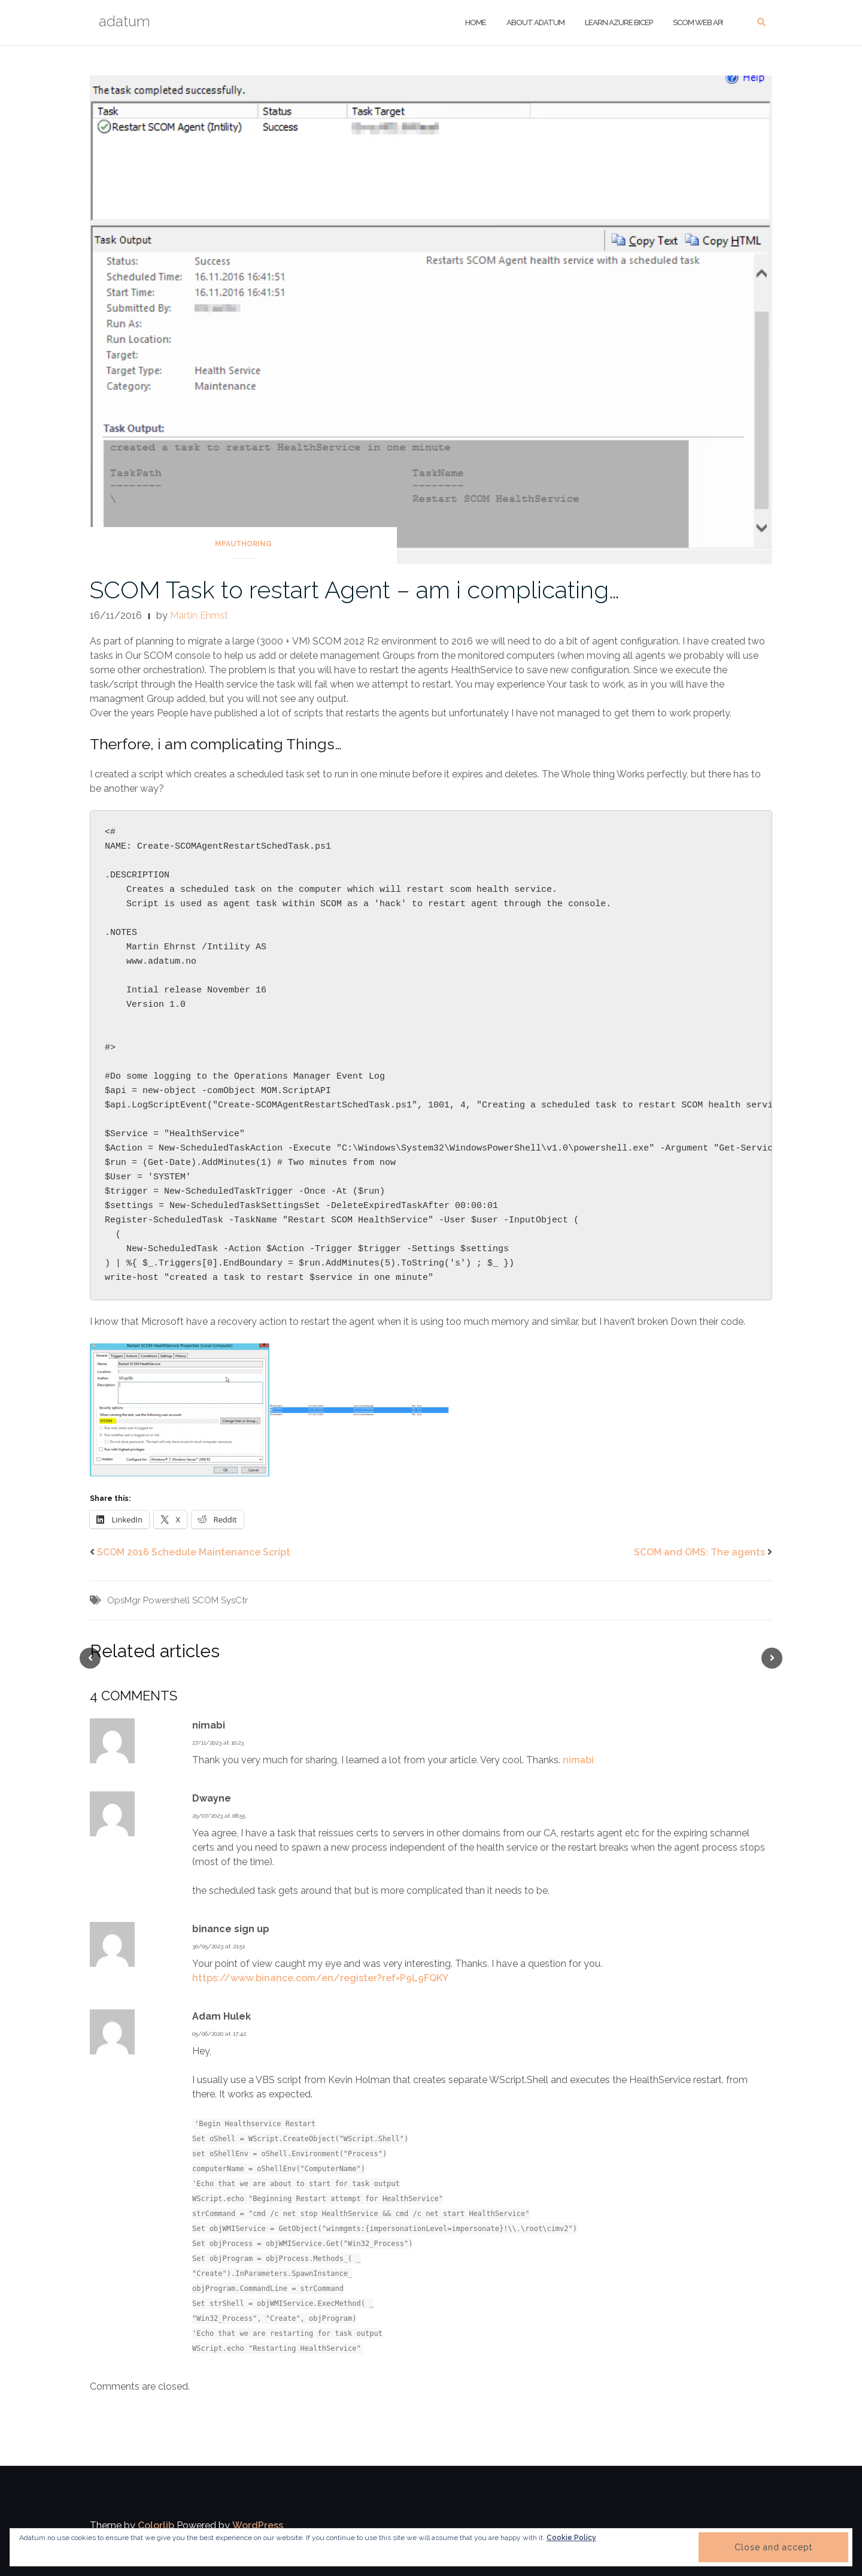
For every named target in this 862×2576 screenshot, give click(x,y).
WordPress (257, 2525)
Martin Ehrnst (199, 615)
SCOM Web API (697, 22)
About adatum (534, 22)
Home (475, 22)
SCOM (205, 1600)
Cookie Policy (571, 2537)
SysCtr (234, 1600)
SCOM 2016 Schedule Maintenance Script (193, 1552)
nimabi (578, 1760)
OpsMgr (124, 1600)
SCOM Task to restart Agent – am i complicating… (355, 590)
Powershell (166, 1600)
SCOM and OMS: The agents (699, 1552)
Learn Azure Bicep (618, 22)
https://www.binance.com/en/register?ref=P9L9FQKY (320, 1978)
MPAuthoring (243, 544)
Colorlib (156, 2525)
